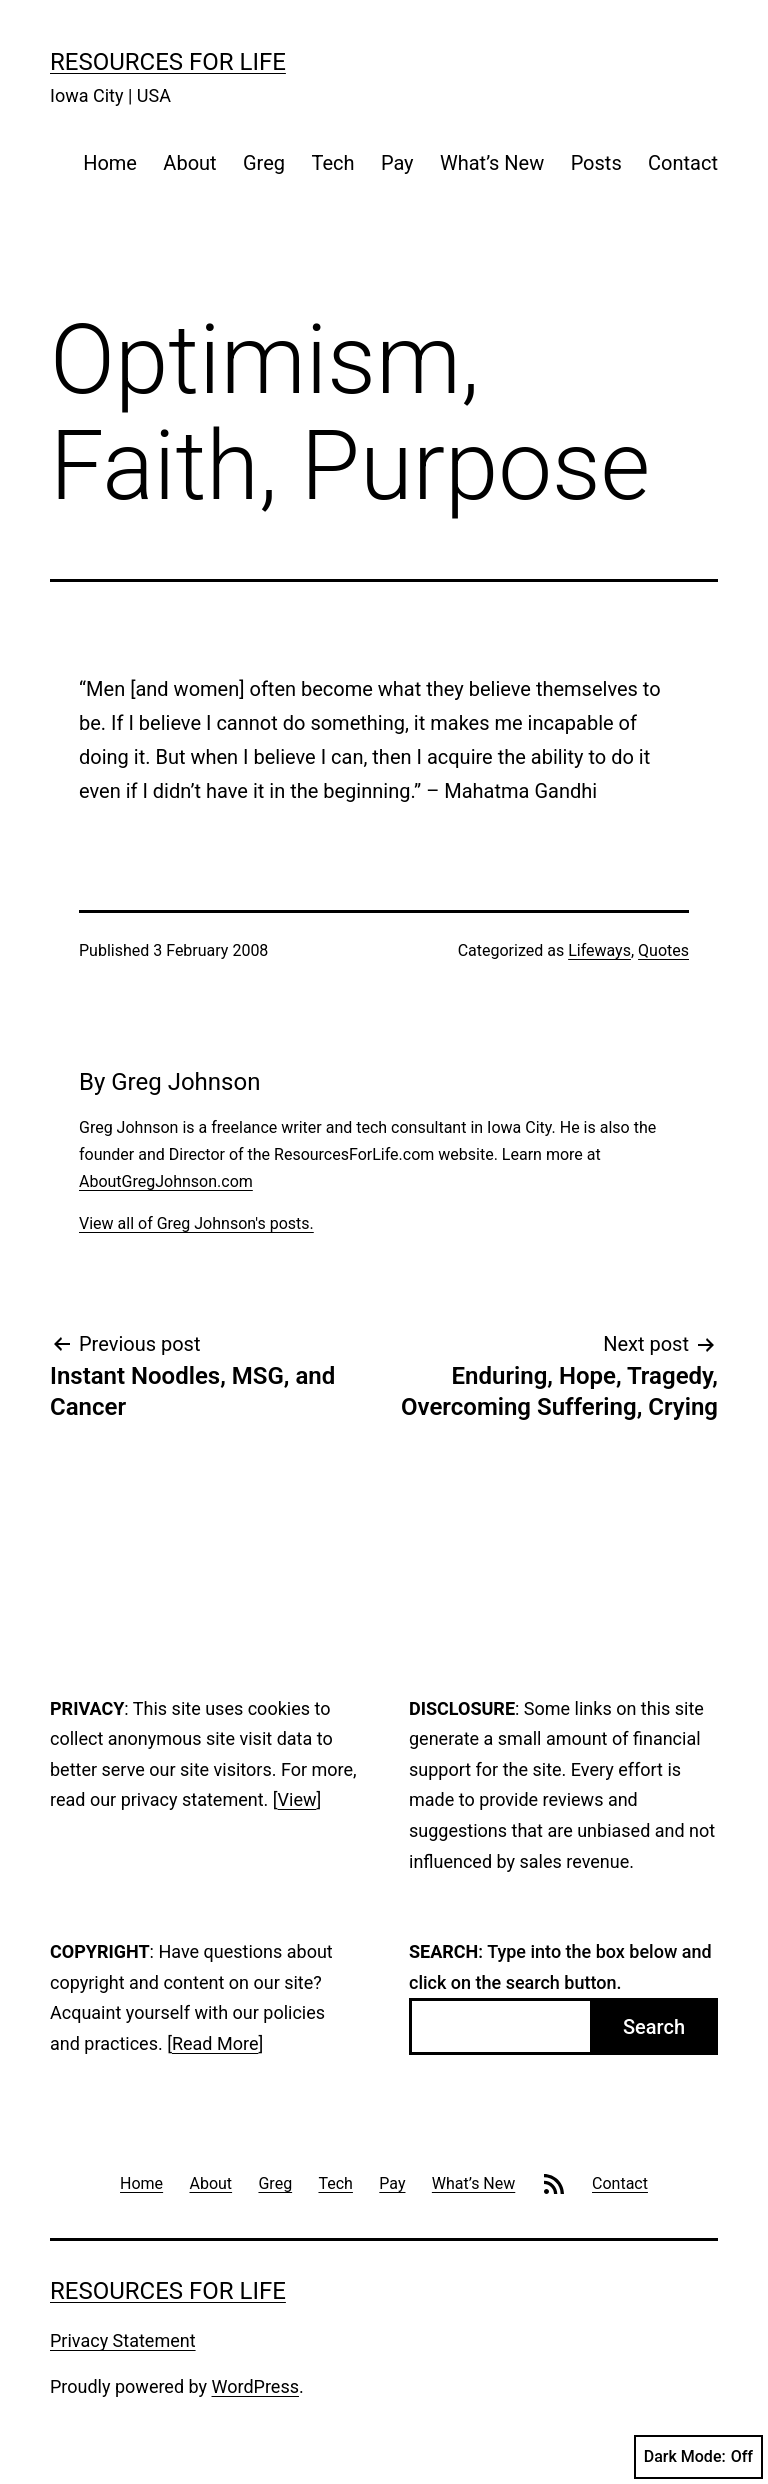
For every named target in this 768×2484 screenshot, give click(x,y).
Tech (332, 163)
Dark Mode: (698, 2457)
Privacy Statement (123, 2340)
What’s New (492, 163)
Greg (264, 163)
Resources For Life (168, 62)
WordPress (255, 2386)
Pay (397, 163)
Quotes (663, 950)
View (297, 1799)
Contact (683, 163)
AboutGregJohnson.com (166, 1181)
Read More (215, 2043)
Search (654, 2027)
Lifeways (599, 950)
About (189, 163)
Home (110, 163)
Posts (596, 163)
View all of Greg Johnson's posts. (196, 1223)
